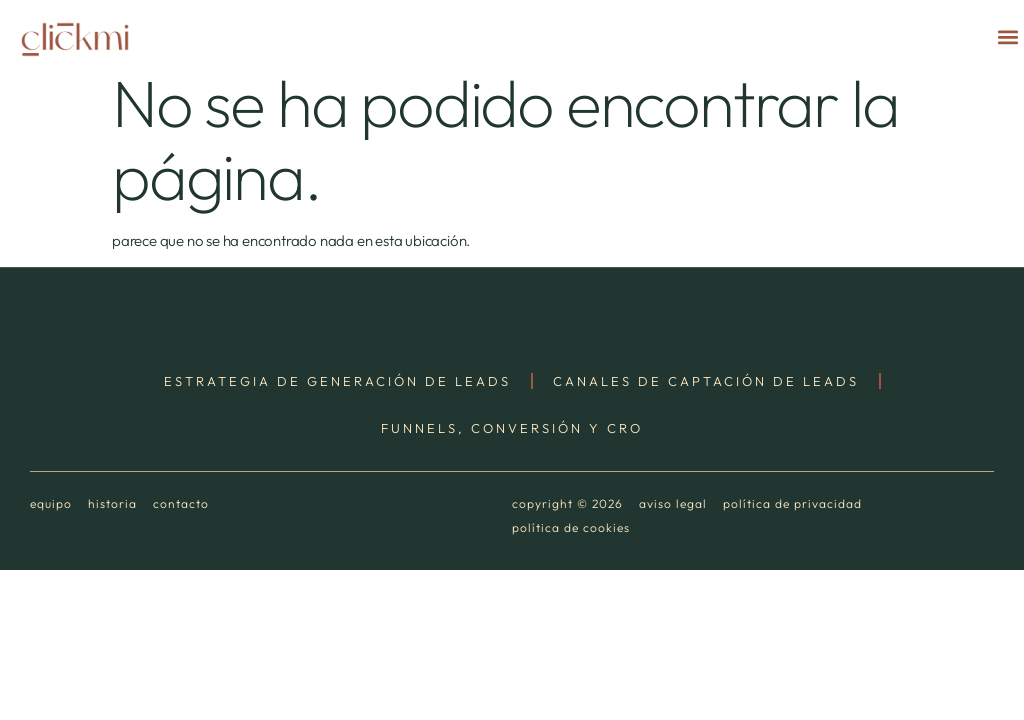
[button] (1007, 36)
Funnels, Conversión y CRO (512, 428)
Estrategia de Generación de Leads (337, 381)
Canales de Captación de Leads (706, 381)
